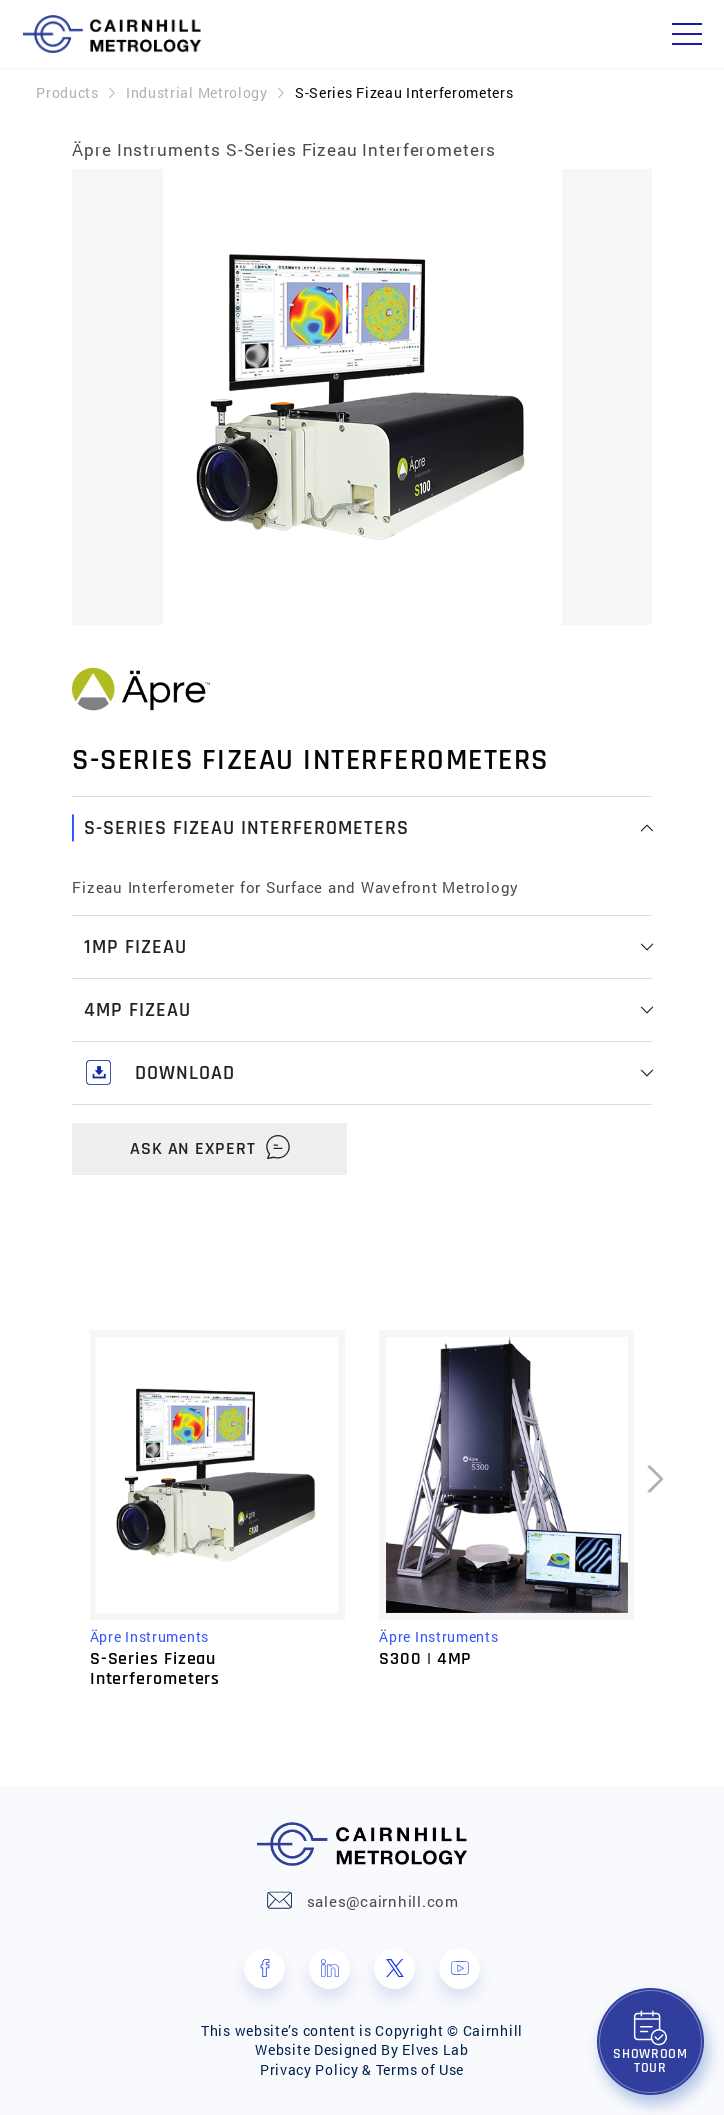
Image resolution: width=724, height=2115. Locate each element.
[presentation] (656, 1509)
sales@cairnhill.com (383, 1901)
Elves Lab (435, 2049)
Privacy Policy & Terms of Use (362, 2069)
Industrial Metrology (197, 92)
